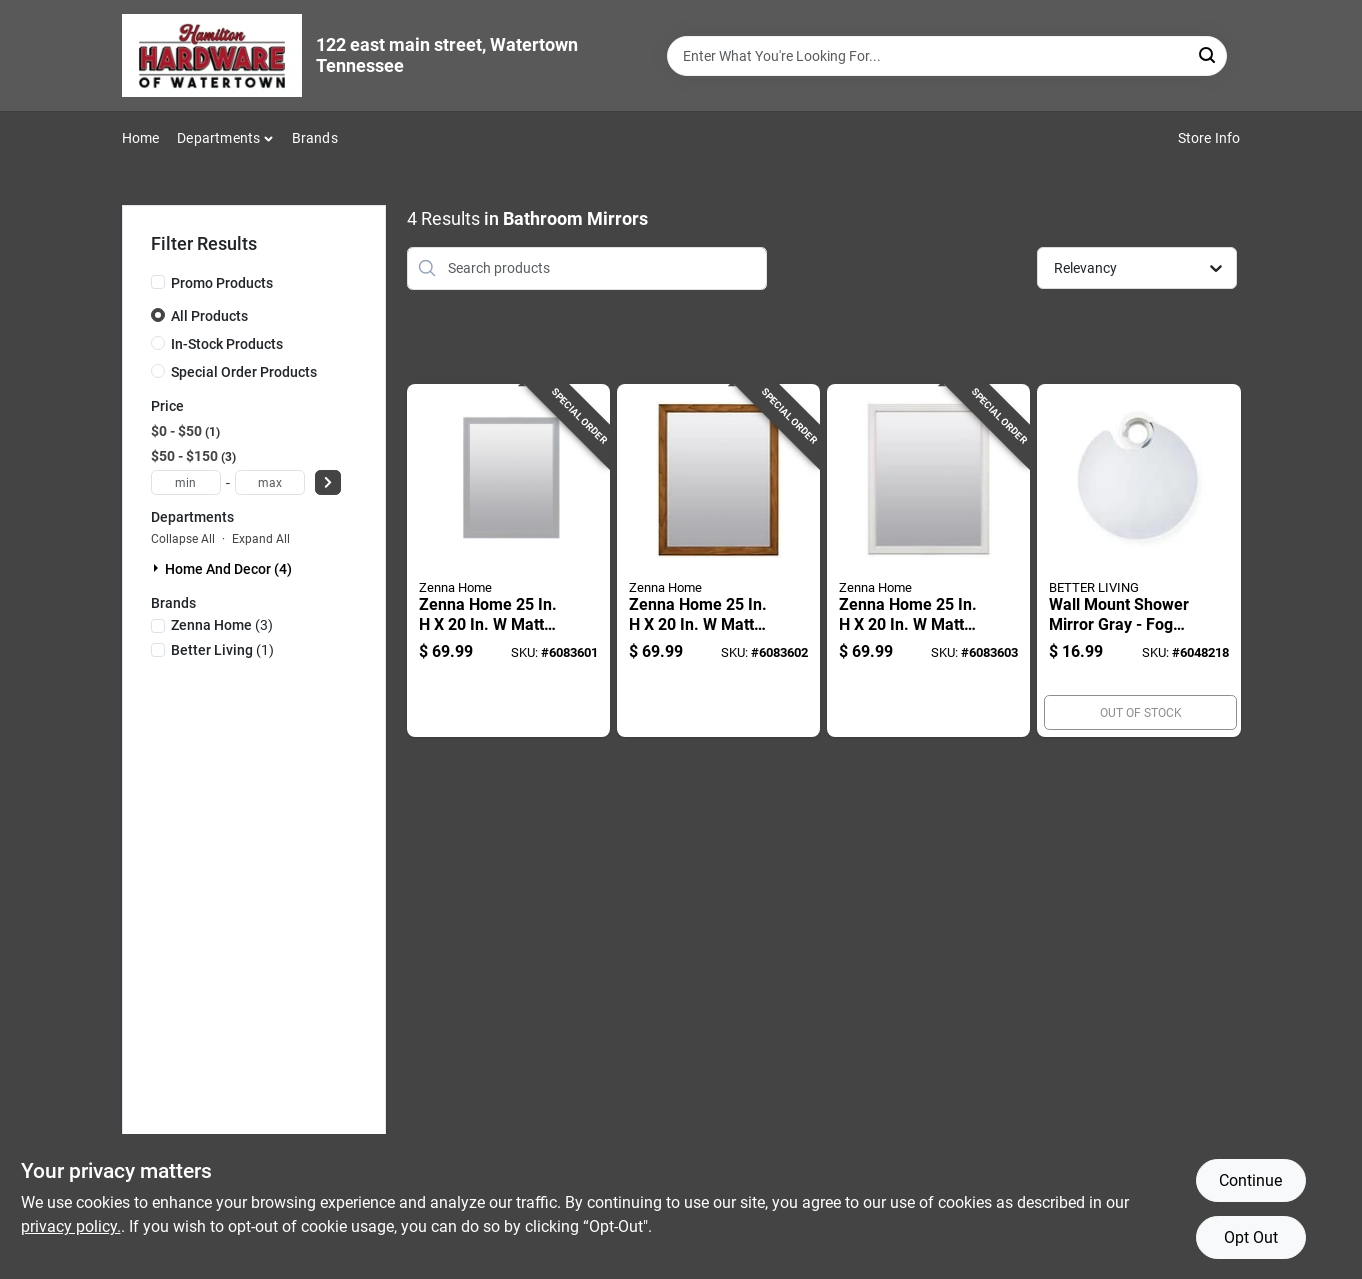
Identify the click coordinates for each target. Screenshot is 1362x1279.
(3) (222, 625)
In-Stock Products (227, 344)
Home (141, 138)
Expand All (261, 539)
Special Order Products (244, 372)
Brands (315, 138)
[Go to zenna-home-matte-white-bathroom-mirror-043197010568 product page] (928, 561)
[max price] (270, 482)
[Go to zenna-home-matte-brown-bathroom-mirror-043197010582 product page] (718, 561)
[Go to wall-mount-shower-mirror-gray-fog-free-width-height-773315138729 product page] (1138, 561)
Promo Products (222, 283)
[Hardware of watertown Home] (212, 55)
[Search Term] (947, 56)
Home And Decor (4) (228, 569)
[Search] (1208, 54)
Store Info (1209, 138)
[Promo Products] (158, 282)
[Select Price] (328, 482)
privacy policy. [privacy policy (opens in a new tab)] (71, 1226)
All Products (209, 316)
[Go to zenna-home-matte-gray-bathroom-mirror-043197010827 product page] (508, 561)
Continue (1250, 1180)
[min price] (186, 482)
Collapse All (183, 539)
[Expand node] (158, 568)
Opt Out (1251, 1237)
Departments (218, 138)
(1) (222, 650)
